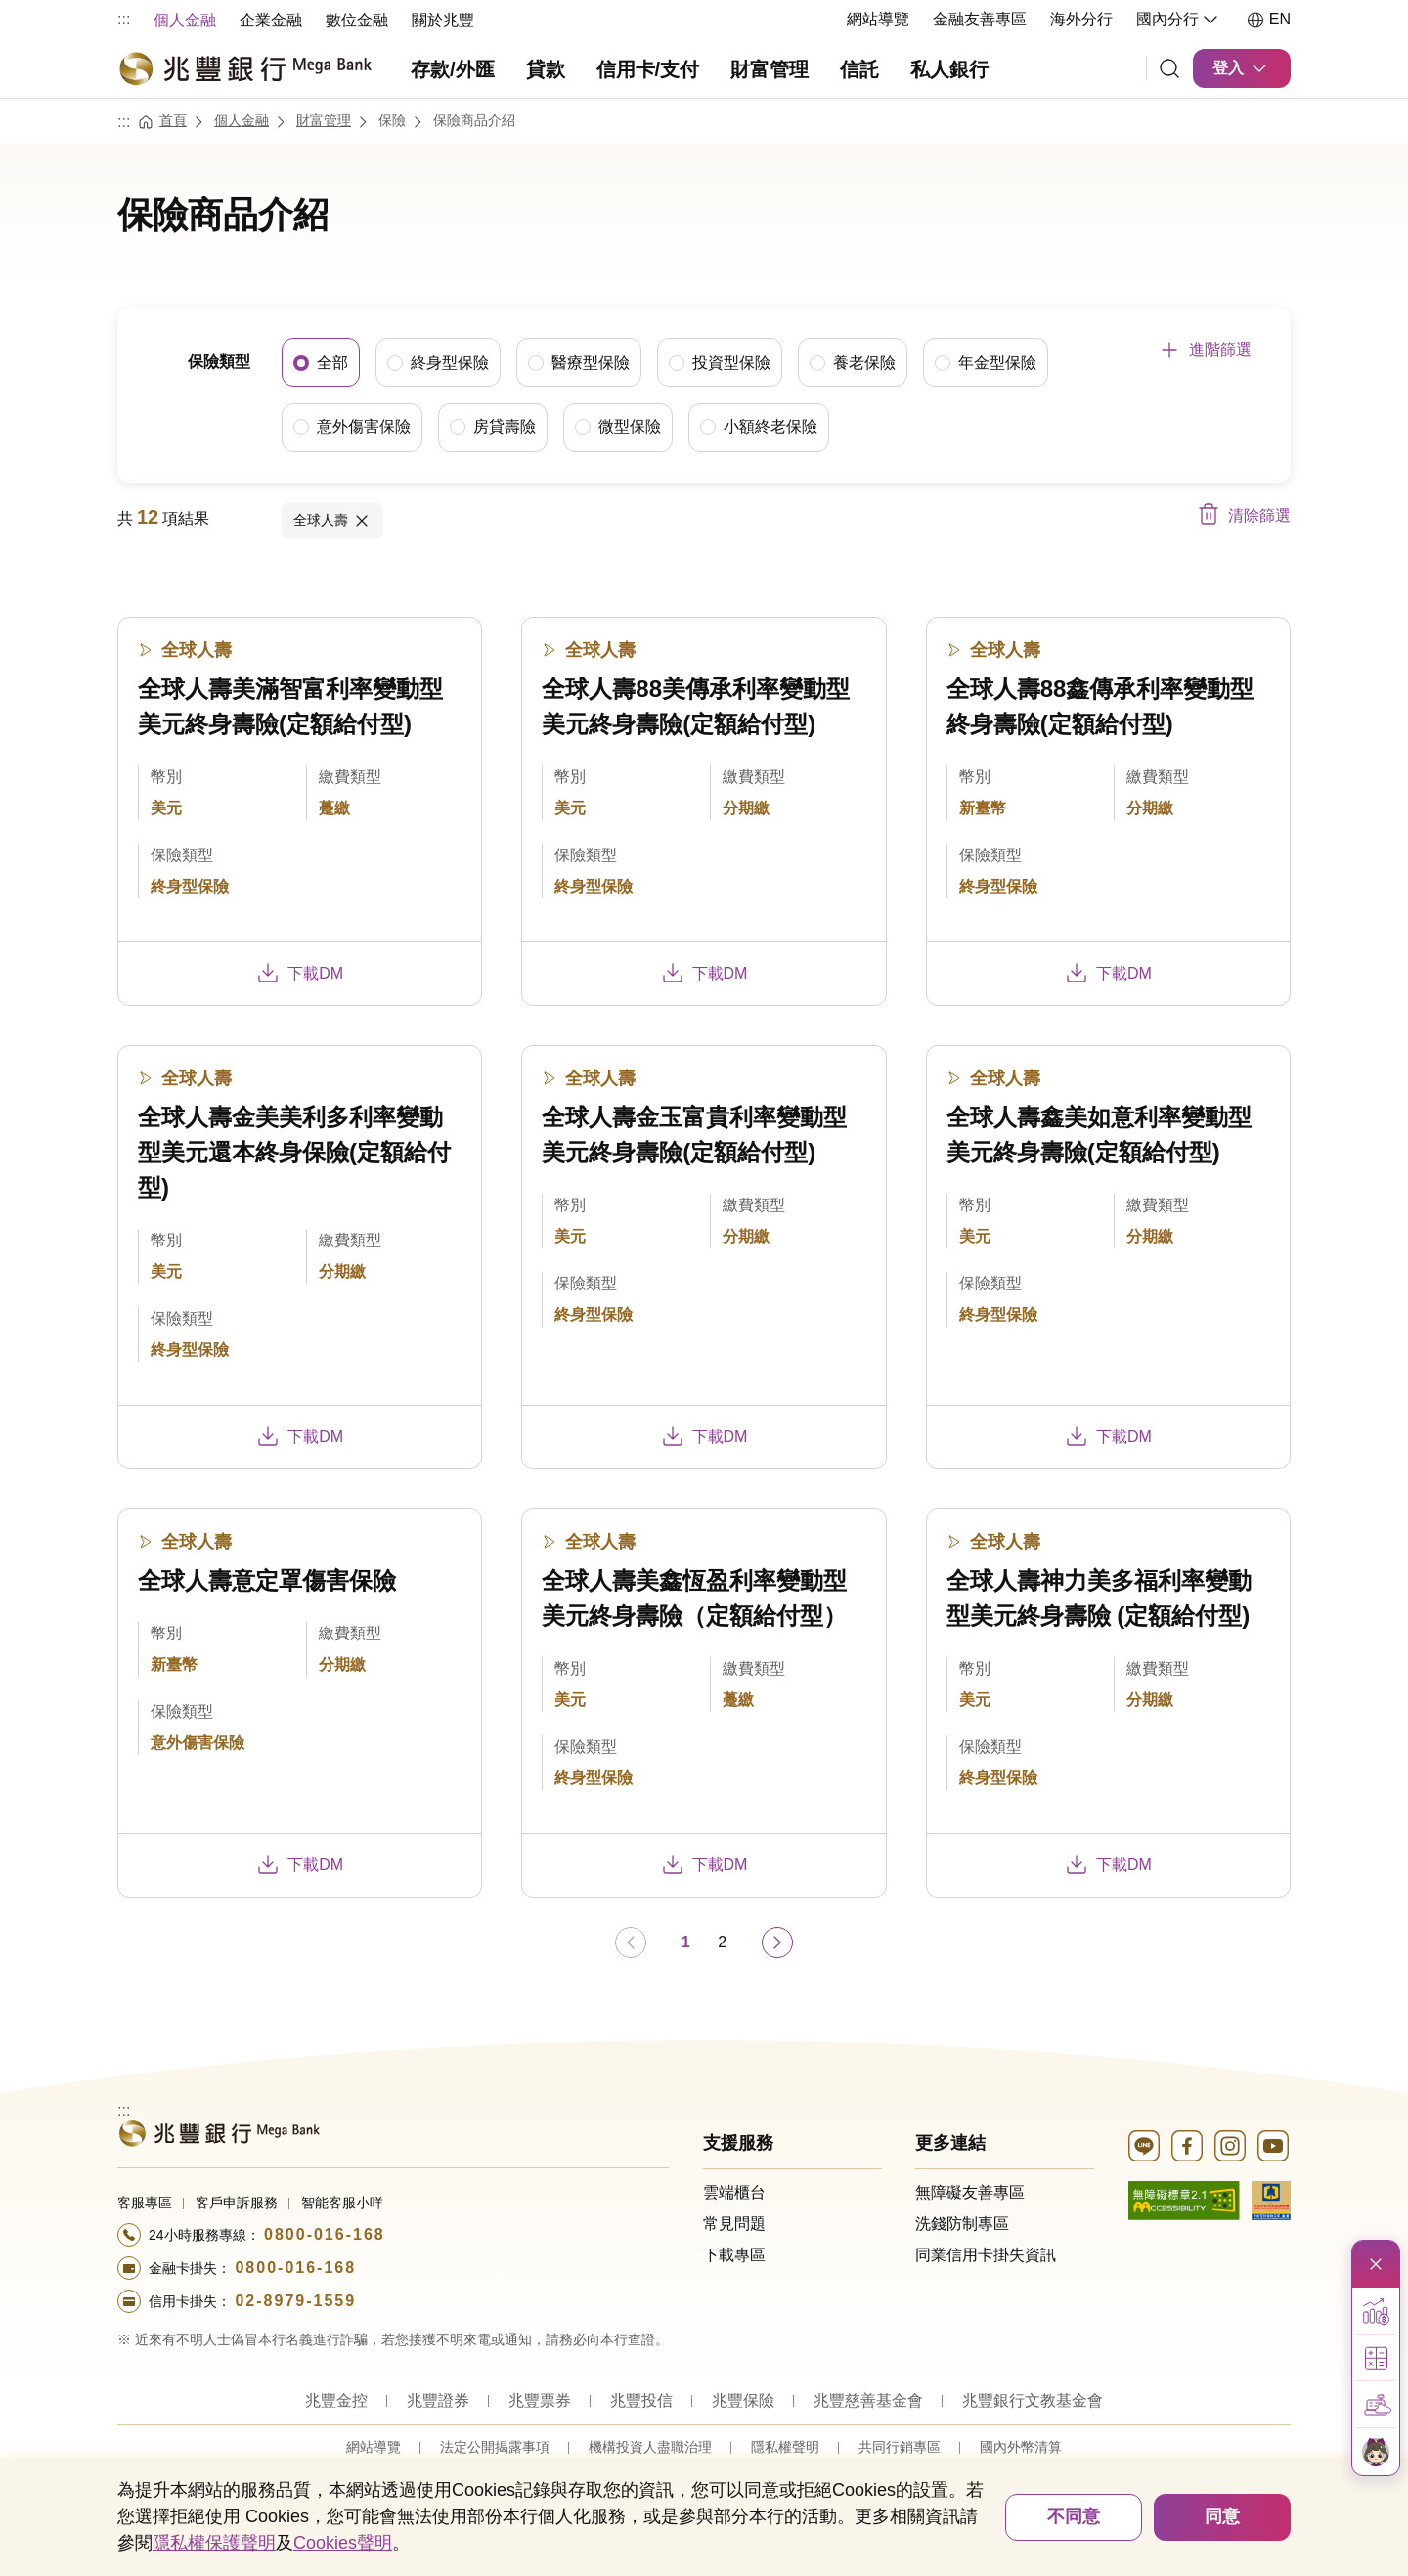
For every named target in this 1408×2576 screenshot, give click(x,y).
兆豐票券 (539, 2399)
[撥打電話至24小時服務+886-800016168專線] (393, 2233)
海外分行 (1081, 19)
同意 (1222, 2516)
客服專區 (144, 2201)
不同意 (1073, 2516)
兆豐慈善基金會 (868, 2399)
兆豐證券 (438, 2399)
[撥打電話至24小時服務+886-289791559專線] (393, 2300)
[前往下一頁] (777, 1941)
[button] (1375, 2311)
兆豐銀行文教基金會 (1032, 2399)
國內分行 (1179, 19)
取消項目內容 (362, 520)
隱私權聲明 (785, 2446)
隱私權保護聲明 (214, 2543)
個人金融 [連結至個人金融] (241, 119)
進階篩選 (1220, 348)
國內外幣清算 (1021, 2446)
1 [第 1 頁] (686, 1941)
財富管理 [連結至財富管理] (323, 119)
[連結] (1169, 68)
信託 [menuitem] (859, 69)
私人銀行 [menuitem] (949, 69)
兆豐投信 (641, 2399)
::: (123, 19)
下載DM (299, 971)
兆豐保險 (743, 2399)
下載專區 (734, 2254)
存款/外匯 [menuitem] (453, 69)
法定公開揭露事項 (495, 2446)
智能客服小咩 (342, 2201)
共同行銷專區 (899, 2446)
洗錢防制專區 (962, 2222)
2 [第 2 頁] (722, 1941)
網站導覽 (878, 19)
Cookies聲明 (342, 2543)
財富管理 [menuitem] (769, 69)
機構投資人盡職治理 (650, 2446)
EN (1268, 19)
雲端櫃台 (734, 2191)
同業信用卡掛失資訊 (985, 2254)
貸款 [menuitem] (545, 69)
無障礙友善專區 (970, 2191)
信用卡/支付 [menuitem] (648, 69)
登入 (1241, 68)
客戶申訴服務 (237, 2201)
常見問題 (734, 2222)
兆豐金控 (336, 2399)
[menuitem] (185, 19)
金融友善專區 (980, 19)
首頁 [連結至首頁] (173, 119)
